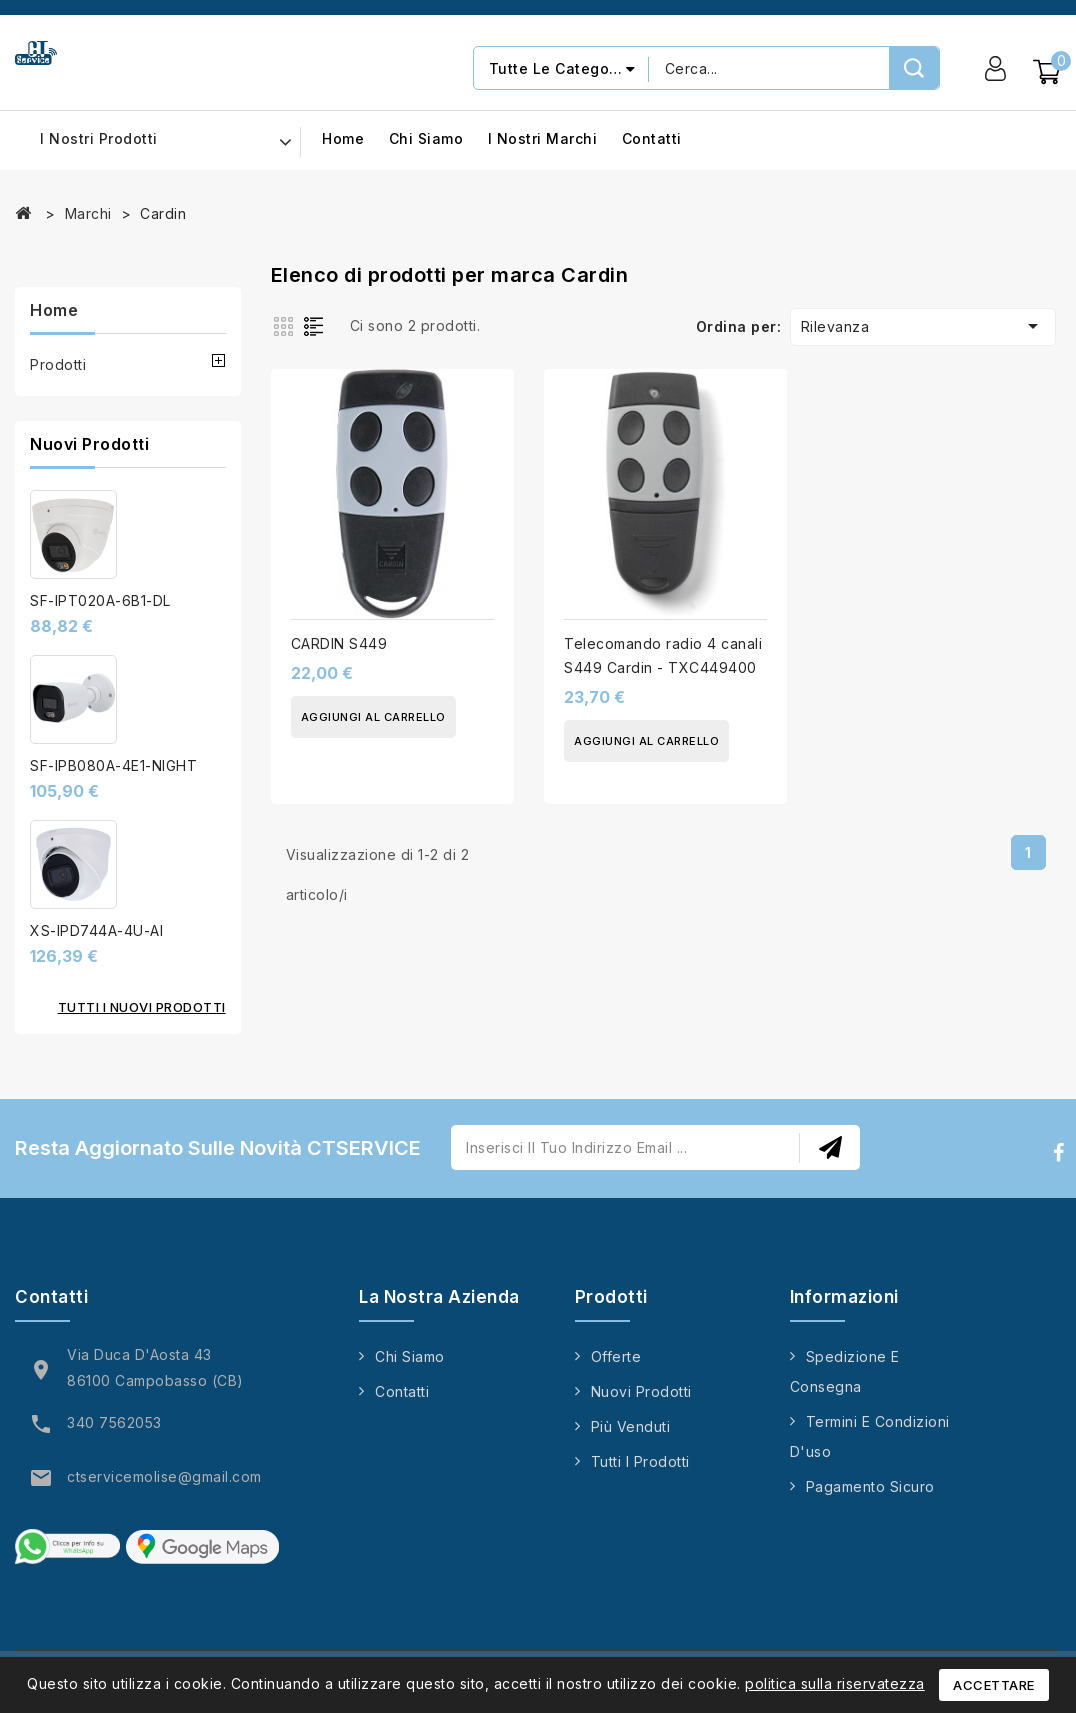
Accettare (994, 1685)
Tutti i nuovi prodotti (142, 1007)
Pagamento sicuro (870, 1486)
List (318, 325)
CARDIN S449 (339, 643)
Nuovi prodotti (641, 1391)
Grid (286, 325)
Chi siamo (426, 139)
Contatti (652, 139)
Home (343, 139)
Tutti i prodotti (640, 1461)
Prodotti (58, 364)
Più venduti (631, 1426)
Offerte (616, 1356)
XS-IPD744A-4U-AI (96, 930)
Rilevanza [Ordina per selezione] (923, 326)
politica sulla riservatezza (835, 1683)
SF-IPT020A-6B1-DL (100, 600)
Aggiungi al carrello (373, 717)
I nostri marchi (543, 139)
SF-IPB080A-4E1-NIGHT (113, 765)
